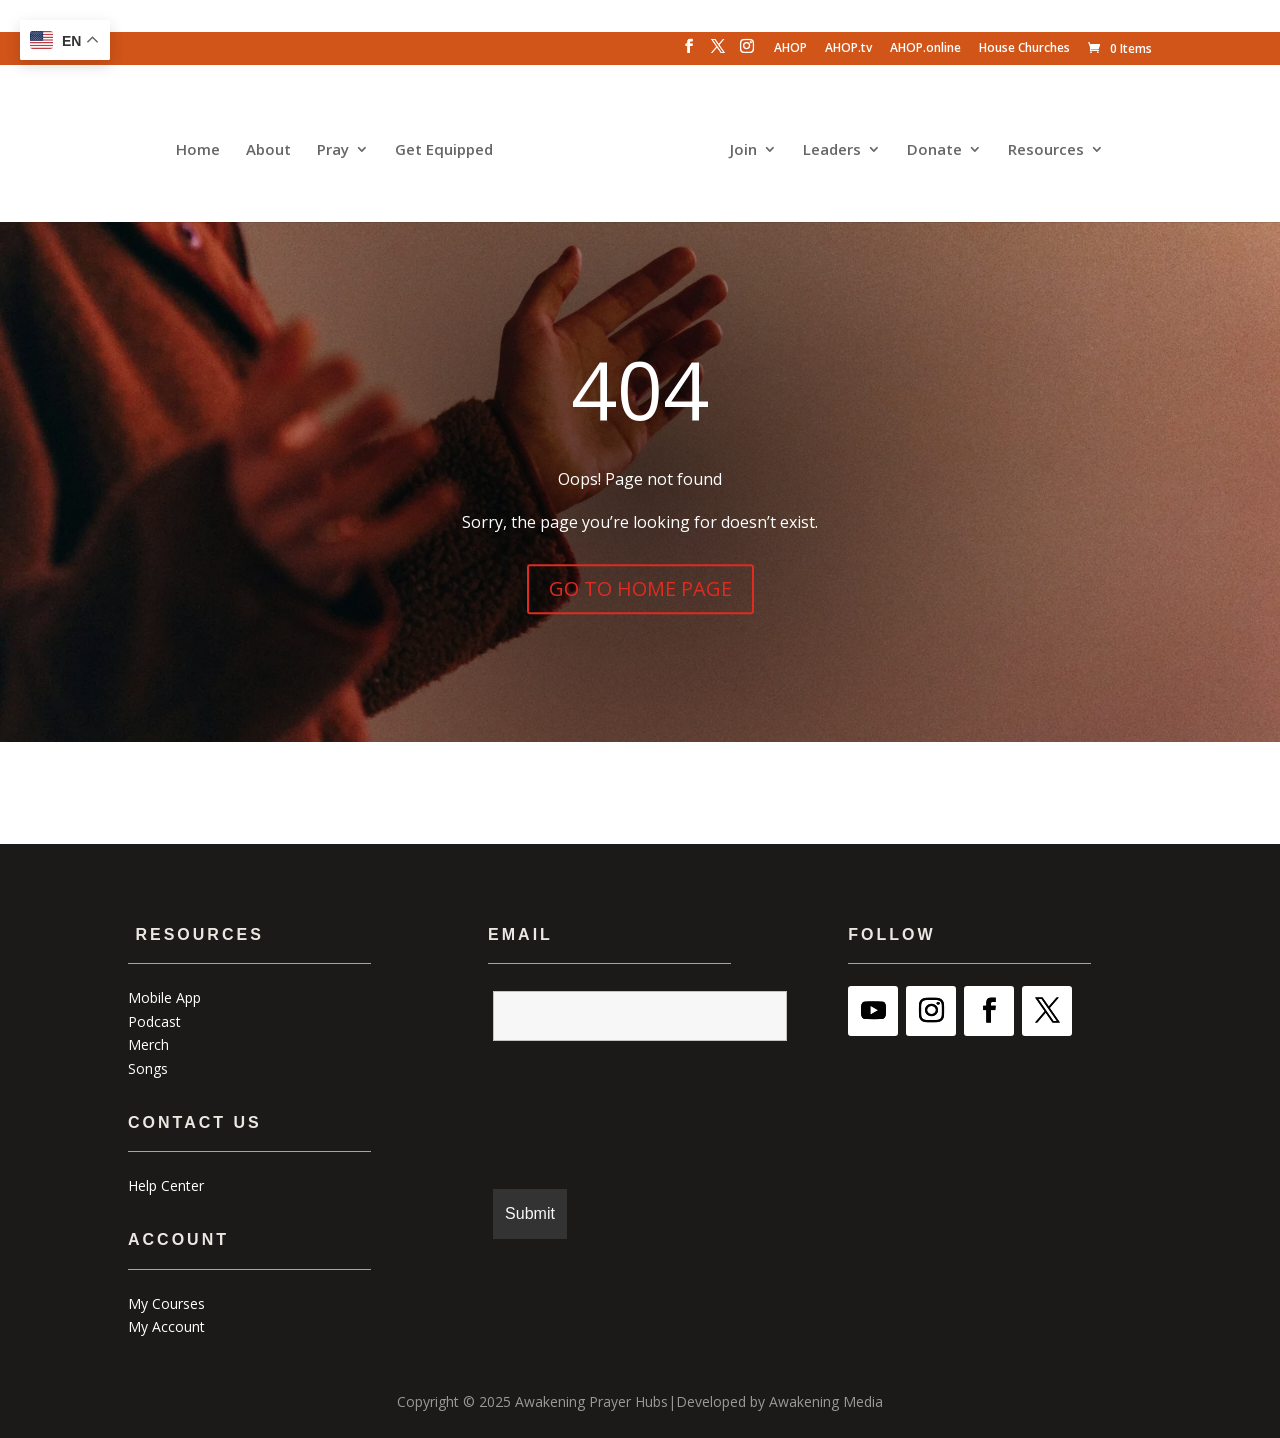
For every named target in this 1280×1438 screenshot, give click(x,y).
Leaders (827, 146)
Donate (929, 146)
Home (203, 146)
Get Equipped (449, 146)
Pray (338, 146)
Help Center (166, 1182)
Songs (148, 1065)
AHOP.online (925, 49)
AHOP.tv (848, 49)
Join (738, 146)
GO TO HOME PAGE (640, 585)
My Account (166, 1323)
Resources (1041, 146)
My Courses (166, 1299)
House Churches (1024, 49)
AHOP (790, 49)
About (273, 146)
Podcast (154, 1017)
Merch (148, 1041)
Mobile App (164, 994)
